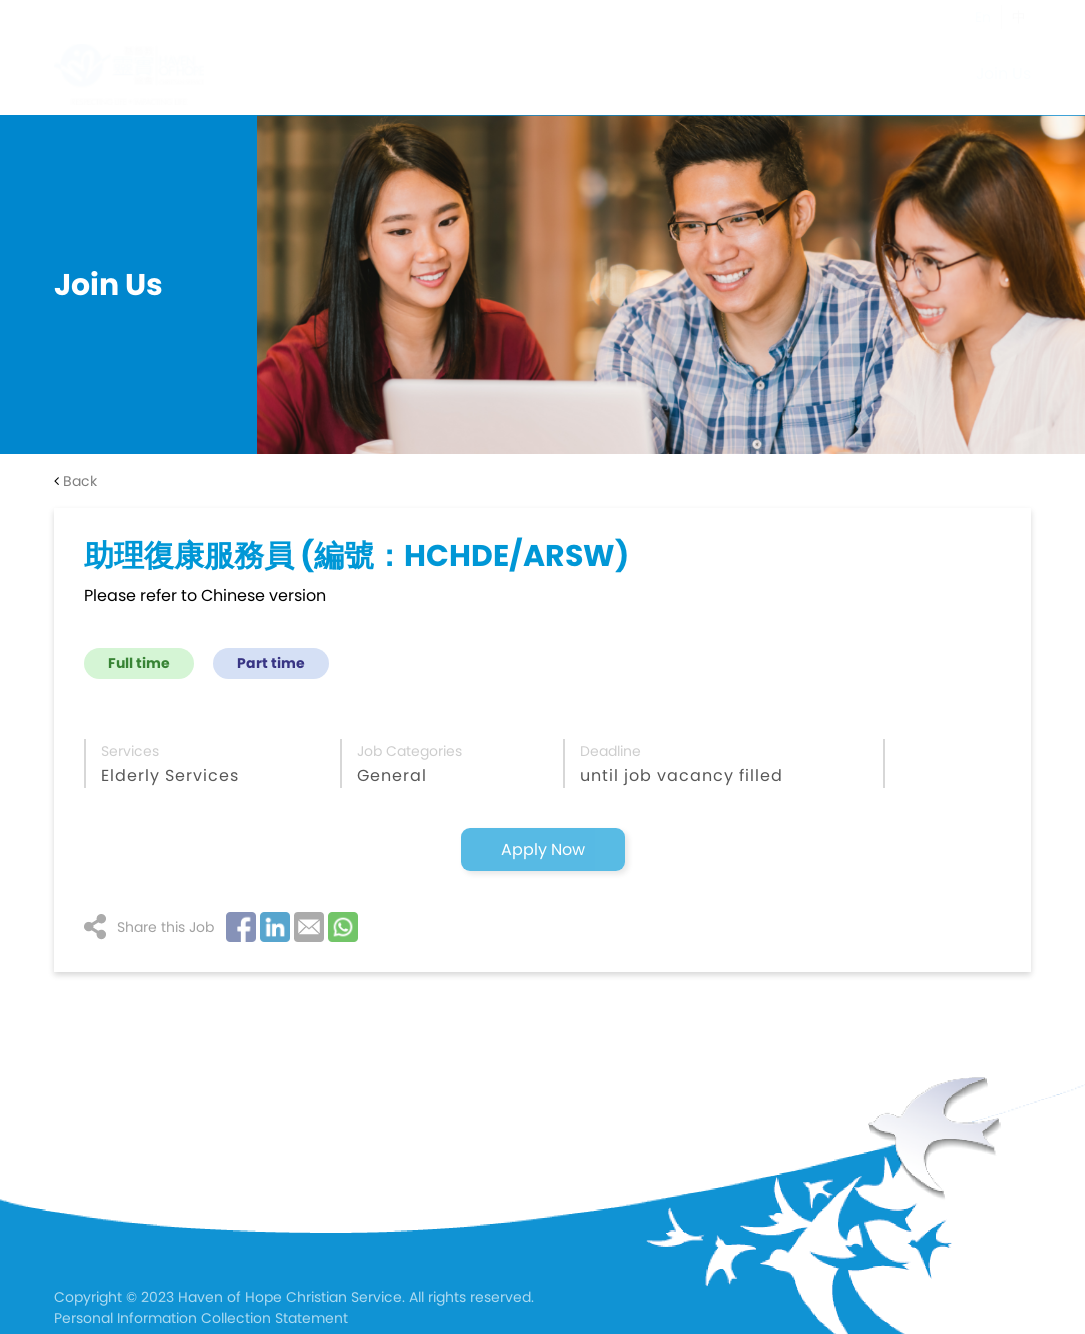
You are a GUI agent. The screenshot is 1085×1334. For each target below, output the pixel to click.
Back (75, 481)
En (983, 17)
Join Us (1003, 73)
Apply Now (543, 849)
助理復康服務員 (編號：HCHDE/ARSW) (356, 556)
